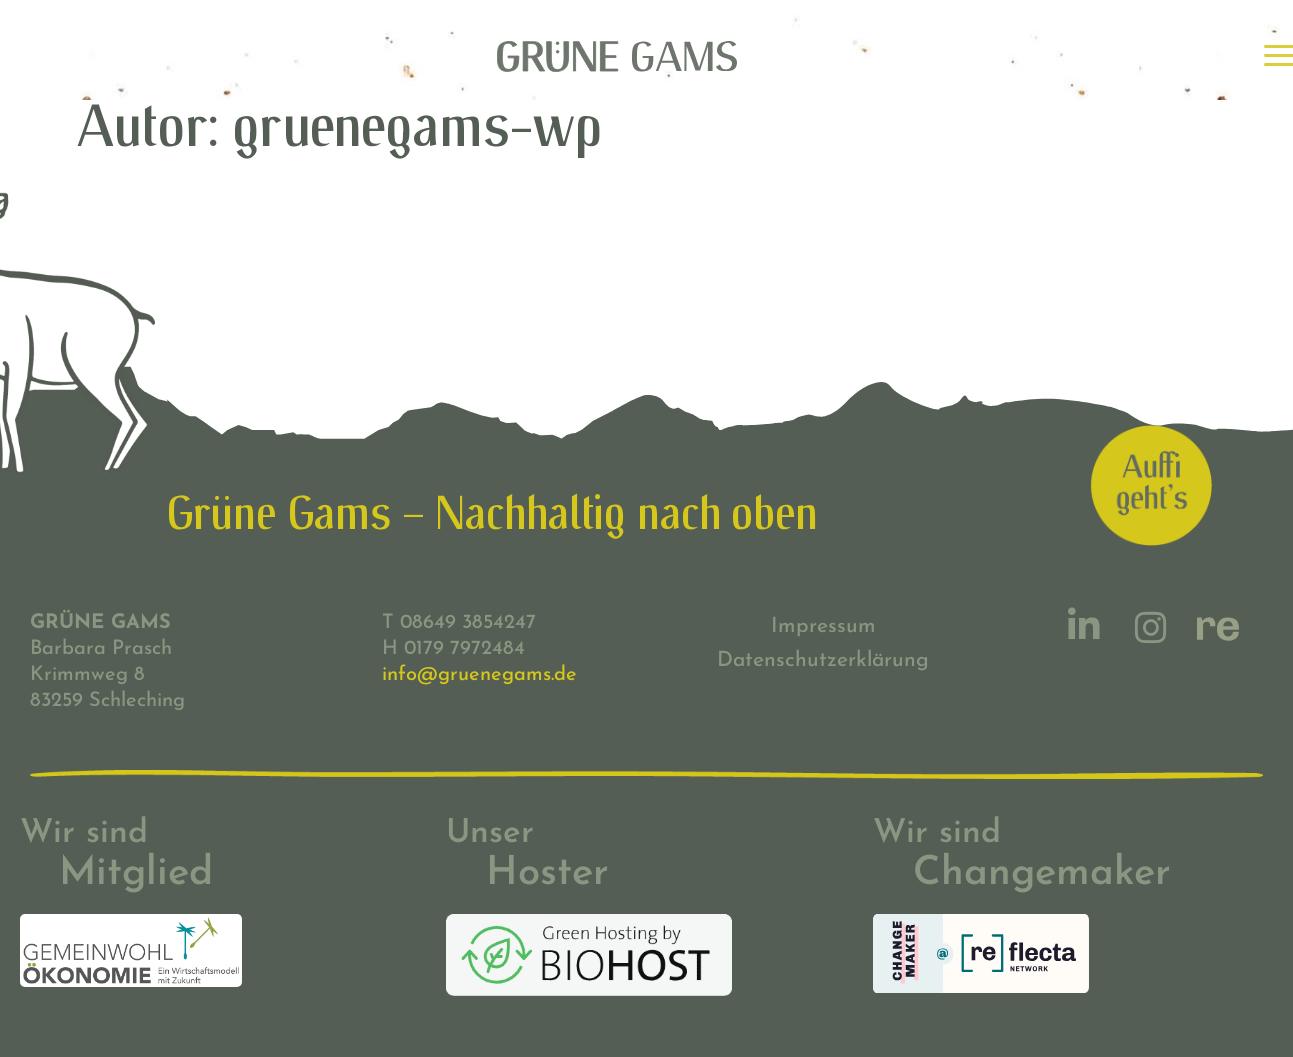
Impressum (823, 626)
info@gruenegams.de (479, 675)
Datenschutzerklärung (823, 660)
